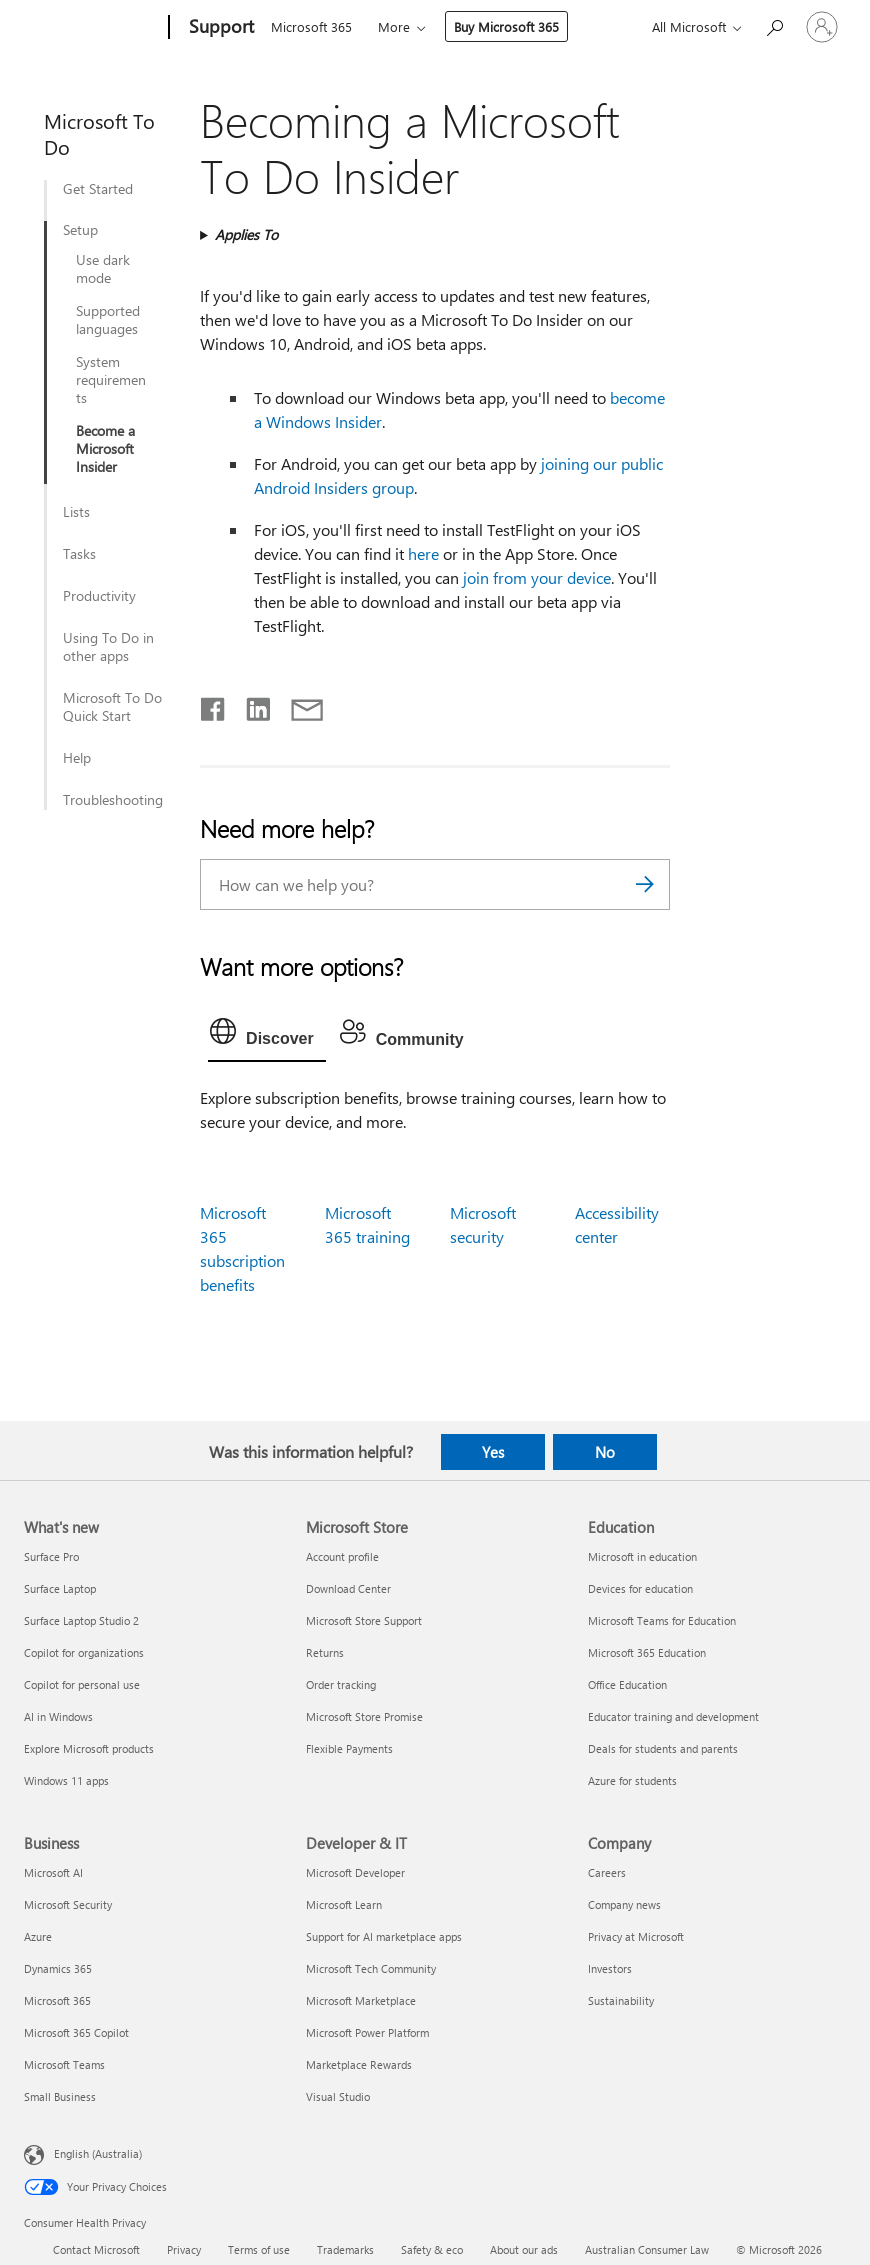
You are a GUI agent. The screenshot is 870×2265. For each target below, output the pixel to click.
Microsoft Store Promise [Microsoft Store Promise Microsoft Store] (364, 1716)
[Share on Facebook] (214, 705)
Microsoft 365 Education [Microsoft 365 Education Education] (647, 1652)
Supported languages (108, 320)
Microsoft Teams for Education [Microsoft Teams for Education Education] (662, 1620)
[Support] (219, 28)
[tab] (267, 1036)
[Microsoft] (92, 28)
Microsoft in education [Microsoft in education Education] (642, 1556)
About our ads (524, 2249)
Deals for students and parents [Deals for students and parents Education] (663, 1748)
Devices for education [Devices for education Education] (640, 1588)
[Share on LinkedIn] (250, 705)
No (605, 1452)
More (394, 26)
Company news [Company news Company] (624, 1904)
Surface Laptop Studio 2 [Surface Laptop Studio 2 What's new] (81, 1620)
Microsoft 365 (311, 26)
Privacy (184, 2249)
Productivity (99, 596)
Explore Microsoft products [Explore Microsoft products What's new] (89, 1748)
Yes (493, 1452)
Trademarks (345, 2249)
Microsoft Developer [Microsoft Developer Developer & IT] (355, 1872)
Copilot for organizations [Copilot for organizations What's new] (84, 1652)
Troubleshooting (113, 800)
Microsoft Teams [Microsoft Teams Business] (64, 2064)
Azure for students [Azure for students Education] (632, 1780)
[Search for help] (774, 25)
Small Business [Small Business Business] (60, 2096)
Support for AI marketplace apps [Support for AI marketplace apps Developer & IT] (384, 1936)
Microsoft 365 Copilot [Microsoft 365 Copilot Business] (76, 2032)
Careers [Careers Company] (607, 1872)
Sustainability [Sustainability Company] (621, 2000)
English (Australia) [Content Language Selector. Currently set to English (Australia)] (98, 2153)
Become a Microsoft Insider (105, 449)
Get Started (98, 189)
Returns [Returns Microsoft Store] (325, 1652)
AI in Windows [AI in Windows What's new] (58, 1716)
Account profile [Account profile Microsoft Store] (342, 1556)
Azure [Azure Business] (38, 1936)
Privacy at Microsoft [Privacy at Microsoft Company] (636, 1936)
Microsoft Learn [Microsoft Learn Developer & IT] (344, 1904)
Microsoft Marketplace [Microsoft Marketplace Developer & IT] (361, 2000)
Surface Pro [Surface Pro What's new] (51, 1556)
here (425, 553)
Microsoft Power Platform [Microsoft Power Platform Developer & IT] (367, 2032)
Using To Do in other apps (108, 647)
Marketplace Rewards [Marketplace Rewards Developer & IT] (359, 2064)
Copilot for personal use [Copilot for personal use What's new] (82, 1684)
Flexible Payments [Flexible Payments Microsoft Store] (349, 1748)
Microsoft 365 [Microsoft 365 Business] (57, 2000)
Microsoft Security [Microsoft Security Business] (68, 1904)
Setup (80, 230)
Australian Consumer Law (647, 2249)
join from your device (537, 577)
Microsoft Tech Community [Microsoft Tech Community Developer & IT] (371, 1968)
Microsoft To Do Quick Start (112, 707)
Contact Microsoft (96, 2249)
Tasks (79, 554)
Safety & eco (432, 2249)
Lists (76, 512)
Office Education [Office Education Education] (627, 1684)
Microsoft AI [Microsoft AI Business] (53, 1872)
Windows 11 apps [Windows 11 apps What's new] (66, 1780)
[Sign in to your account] (822, 27)
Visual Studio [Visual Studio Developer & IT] (338, 2096)
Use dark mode (103, 269)
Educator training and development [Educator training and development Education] (673, 1716)
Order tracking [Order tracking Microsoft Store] (341, 1684)
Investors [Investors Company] (610, 1968)
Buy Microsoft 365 (506, 26)
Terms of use (259, 2249)
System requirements (111, 380)
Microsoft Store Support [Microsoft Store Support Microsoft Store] (364, 1620)
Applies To (246, 234)
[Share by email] (298, 705)
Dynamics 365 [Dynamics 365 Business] (58, 1968)
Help (77, 758)
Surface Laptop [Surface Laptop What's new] (60, 1588)
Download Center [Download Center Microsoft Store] (348, 1588)
